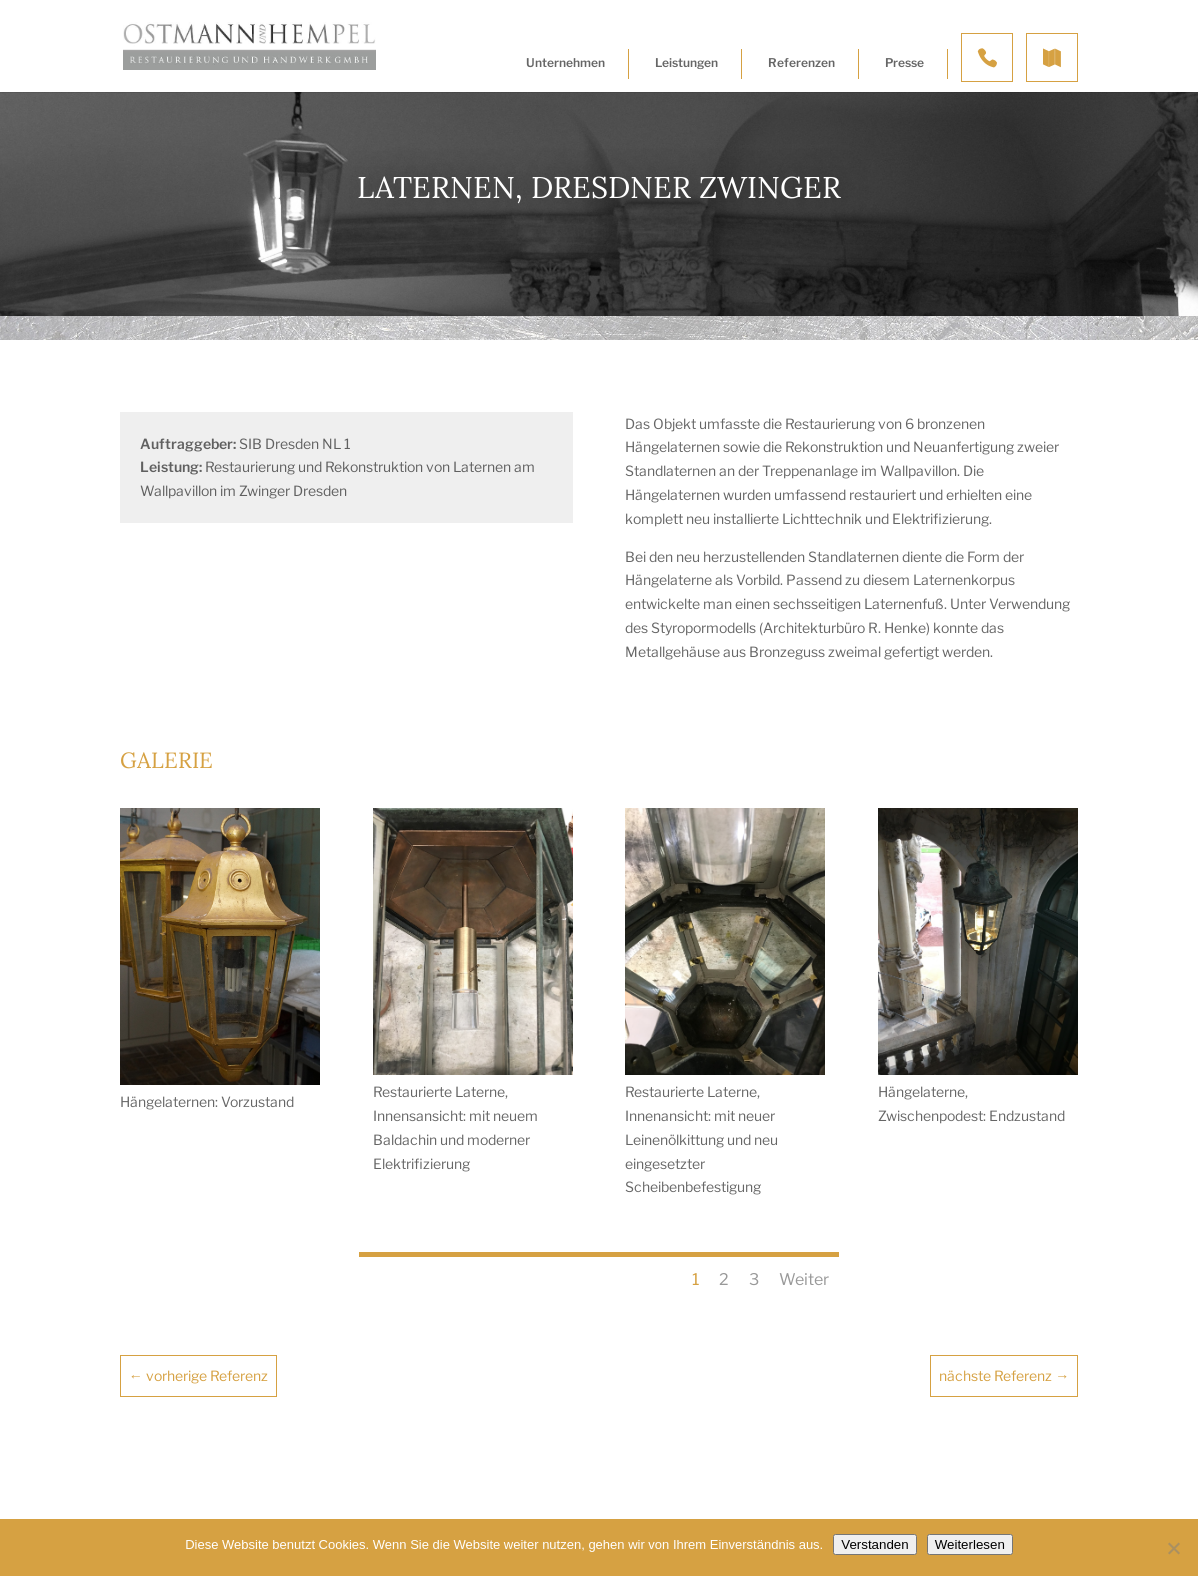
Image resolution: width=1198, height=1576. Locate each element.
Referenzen (801, 62)
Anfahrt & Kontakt (1052, 57)
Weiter (804, 1279)
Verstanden (874, 1544)
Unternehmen (565, 62)
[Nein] (1173, 1548)
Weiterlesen (970, 1544)
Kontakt (987, 57)
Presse (904, 62)
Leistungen (686, 62)
